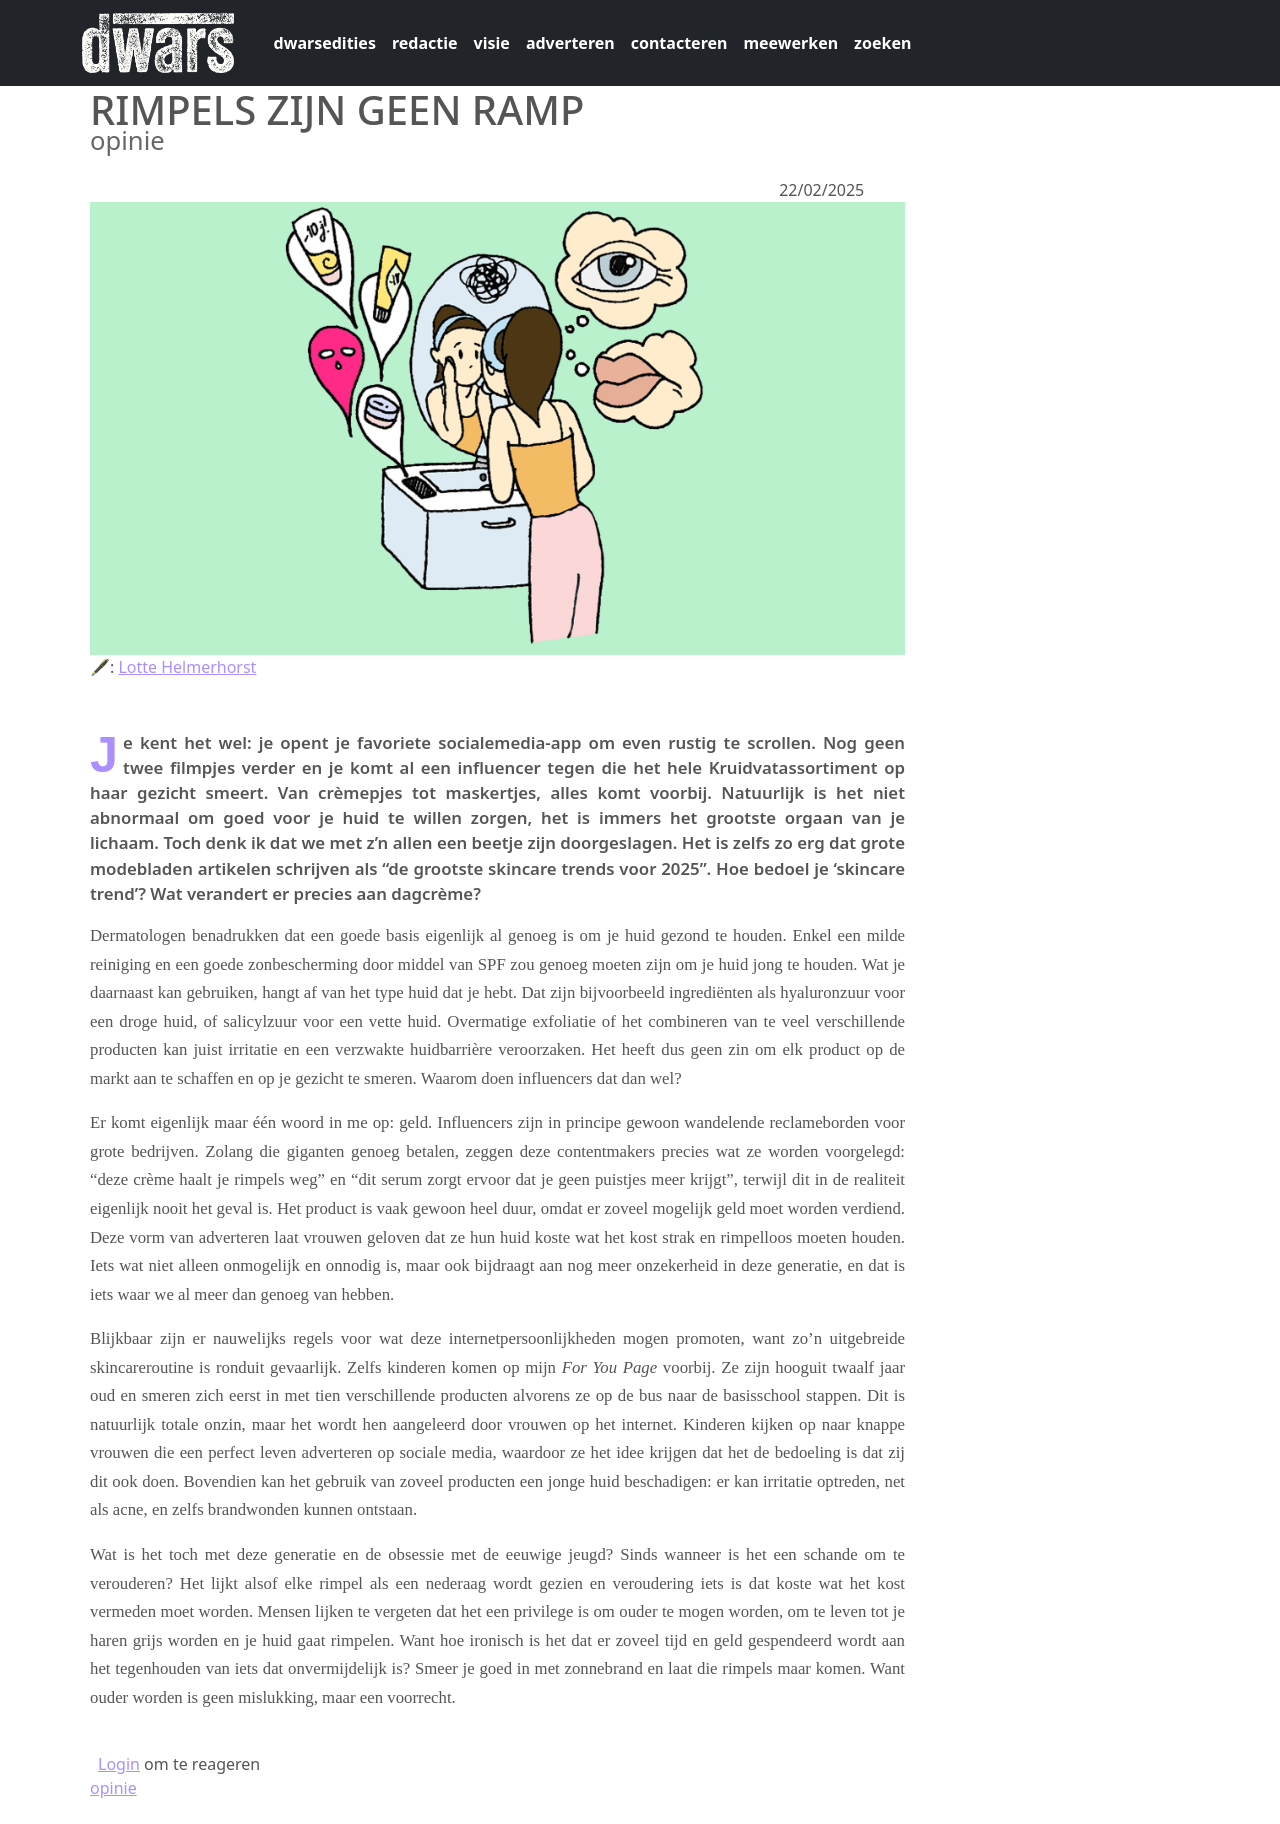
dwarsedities (325, 43)
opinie (113, 1788)
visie (492, 43)
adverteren (570, 43)
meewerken (790, 43)
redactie (425, 43)
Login (119, 1764)
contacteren (679, 43)
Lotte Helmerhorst (187, 667)
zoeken (882, 43)
